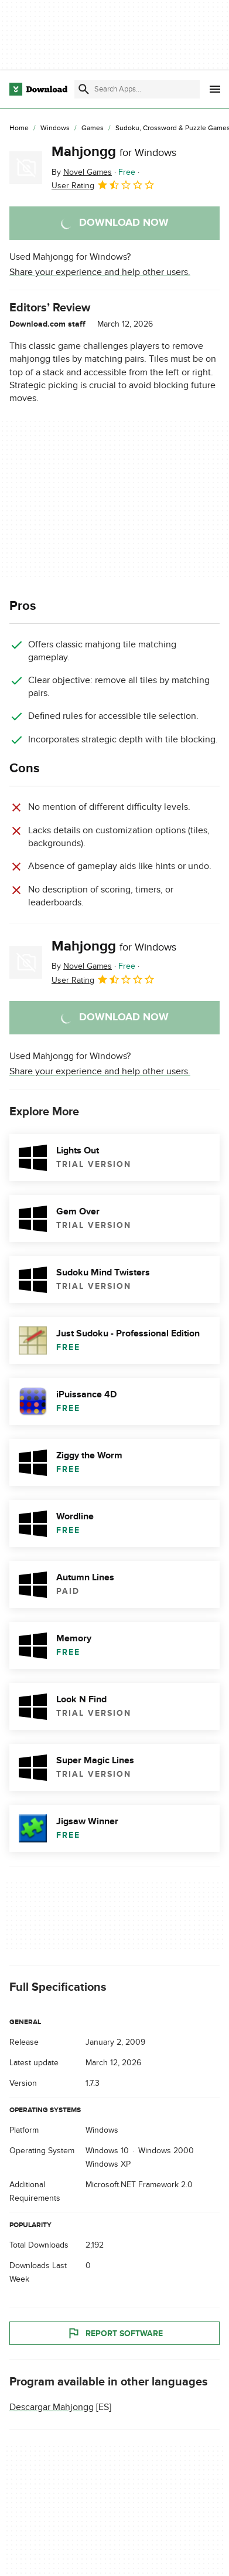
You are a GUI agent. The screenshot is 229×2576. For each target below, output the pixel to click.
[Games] (92, 128)
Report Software (115, 2333)
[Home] (19, 128)
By (82, 172)
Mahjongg (114, 151)
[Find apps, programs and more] (137, 89)
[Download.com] (38, 89)
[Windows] (55, 128)
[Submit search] (83, 89)
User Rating (103, 185)
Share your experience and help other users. (99, 272)
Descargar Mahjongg (51, 2407)
